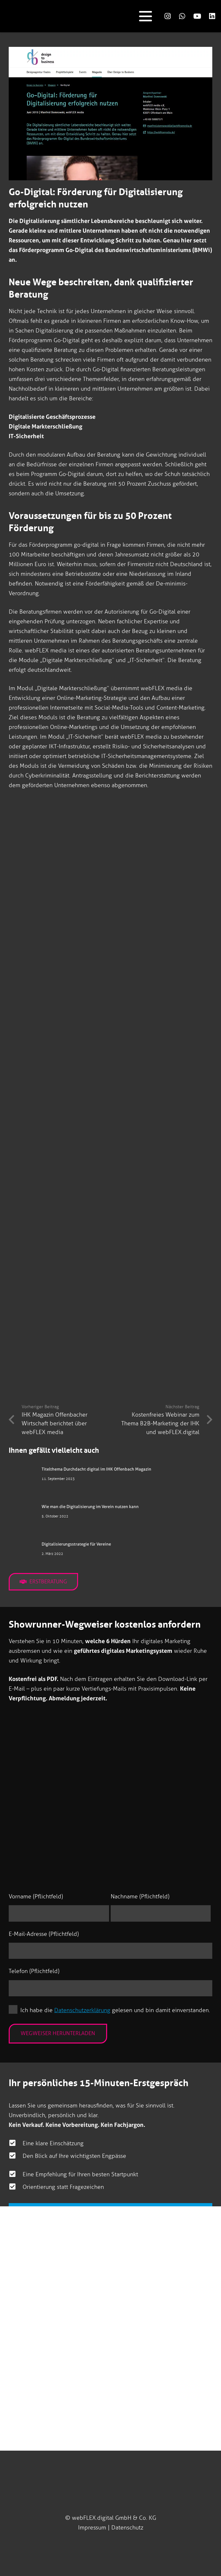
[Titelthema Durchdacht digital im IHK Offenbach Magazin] (22, 1477)
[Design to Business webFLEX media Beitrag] (110, 977)
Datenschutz (127, 2527)
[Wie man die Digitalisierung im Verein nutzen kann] (22, 1515)
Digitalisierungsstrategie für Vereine (76, 1544)
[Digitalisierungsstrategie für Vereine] (22, 1552)
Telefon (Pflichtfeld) (34, 1971)
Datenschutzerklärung (82, 2010)
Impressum (92, 2527)
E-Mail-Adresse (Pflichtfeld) (44, 1933)
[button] (145, 16)
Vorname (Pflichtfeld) (36, 1896)
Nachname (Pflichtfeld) (140, 1896)
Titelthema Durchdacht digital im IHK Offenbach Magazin (96, 1469)
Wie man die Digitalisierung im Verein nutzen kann (90, 1506)
